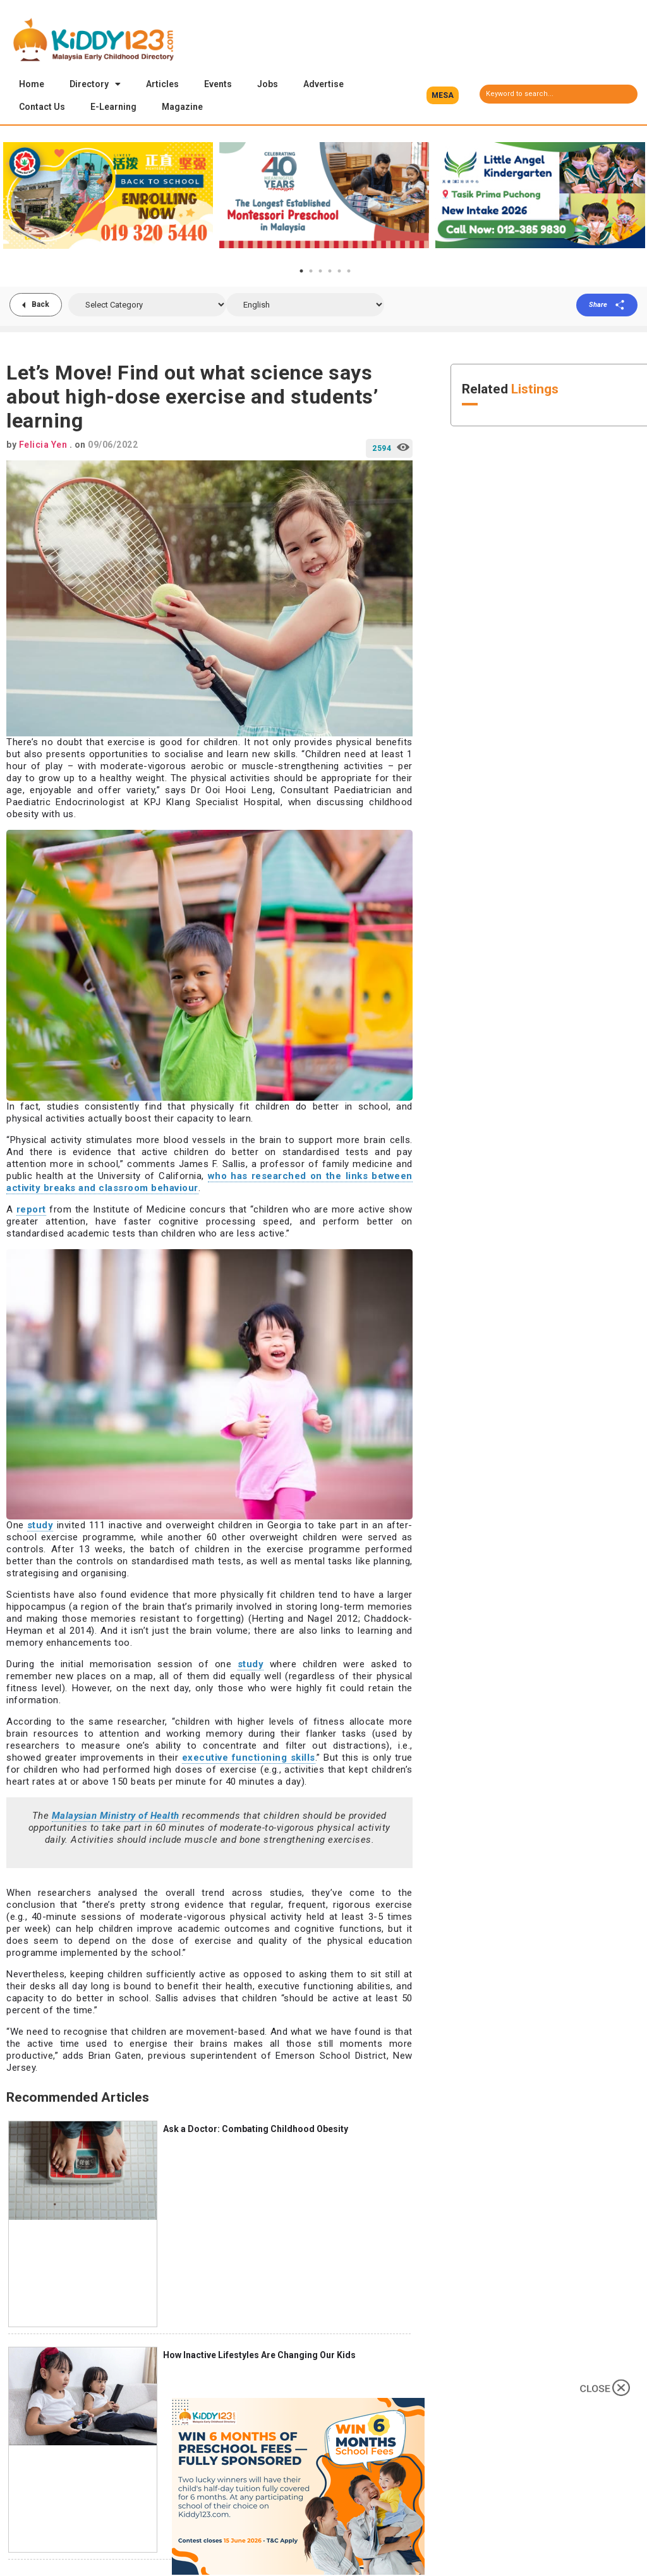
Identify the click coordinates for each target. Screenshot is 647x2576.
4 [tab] (330, 272)
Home (31, 84)
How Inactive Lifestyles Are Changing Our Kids (259, 2356)
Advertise (323, 84)
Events (218, 84)
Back (41, 305)
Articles (162, 84)
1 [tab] (301, 272)
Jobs (267, 84)
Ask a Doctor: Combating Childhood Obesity (255, 2130)
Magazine (182, 107)
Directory (95, 84)
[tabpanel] (108, 196)
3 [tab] (320, 272)
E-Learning (113, 107)
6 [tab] (348, 272)
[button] (442, 95)
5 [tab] (339, 272)
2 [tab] (311, 272)
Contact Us (42, 107)
